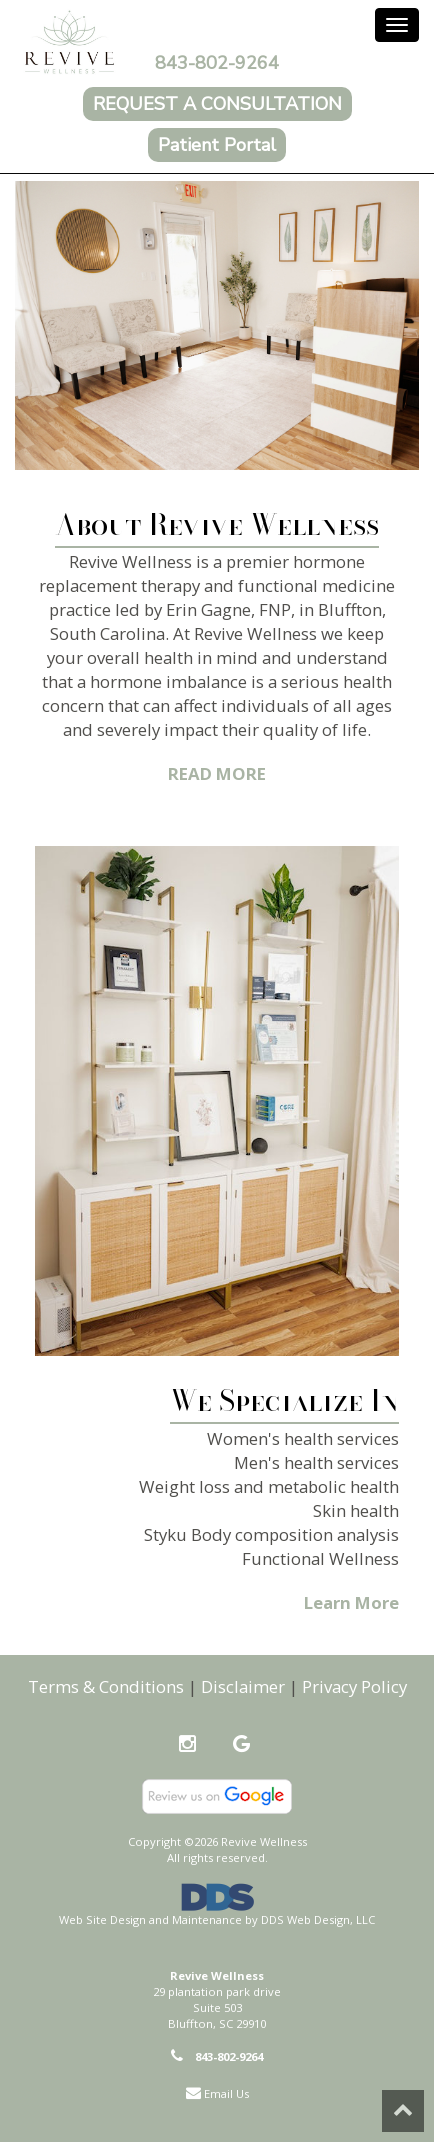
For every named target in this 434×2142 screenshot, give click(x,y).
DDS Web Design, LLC (318, 1919)
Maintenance (207, 1919)
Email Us (226, 2093)
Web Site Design (102, 1919)
